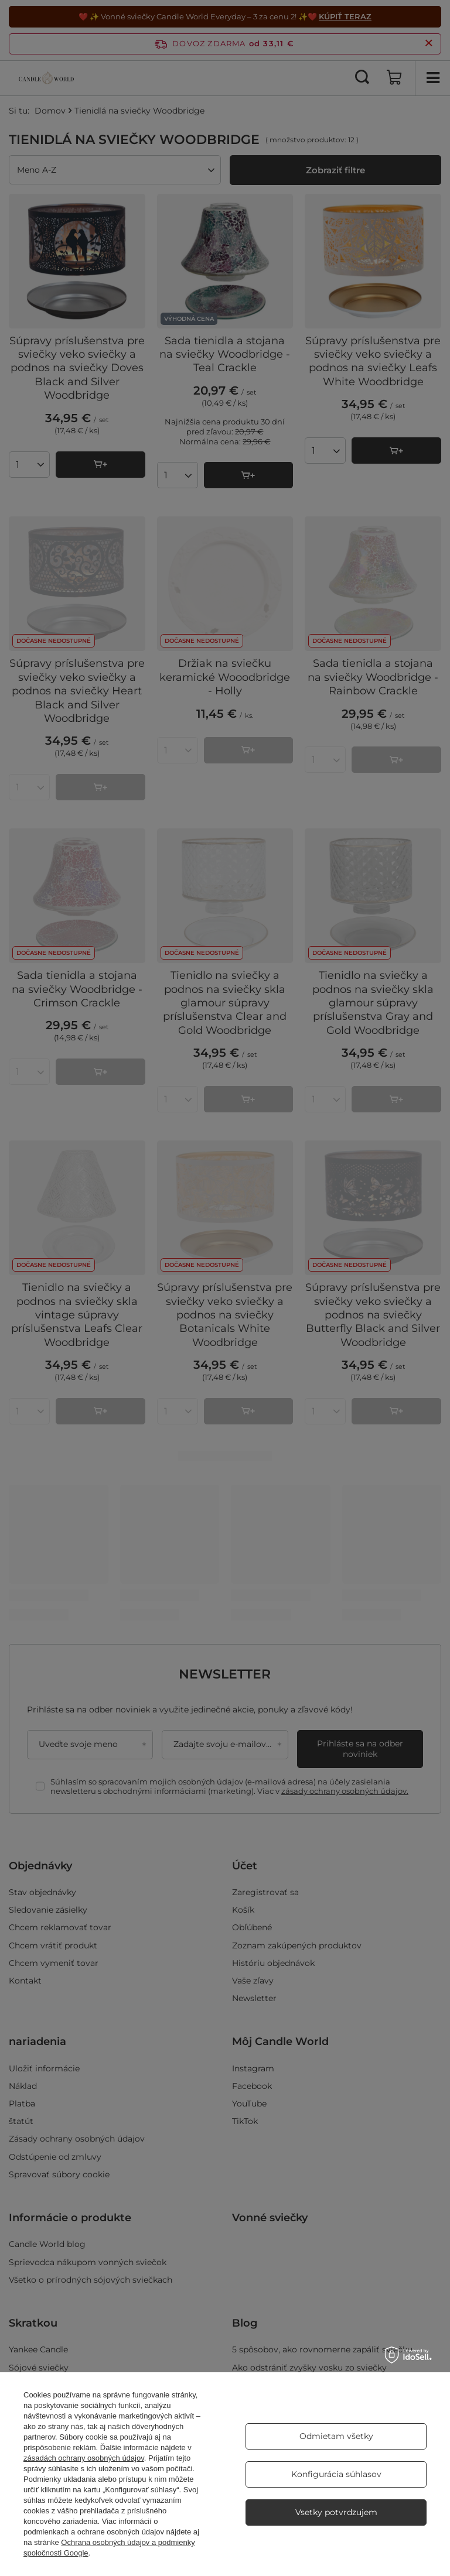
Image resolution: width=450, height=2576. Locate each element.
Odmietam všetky (336, 2436)
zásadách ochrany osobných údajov (83, 2458)
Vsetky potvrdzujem (336, 2512)
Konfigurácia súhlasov (336, 2474)
